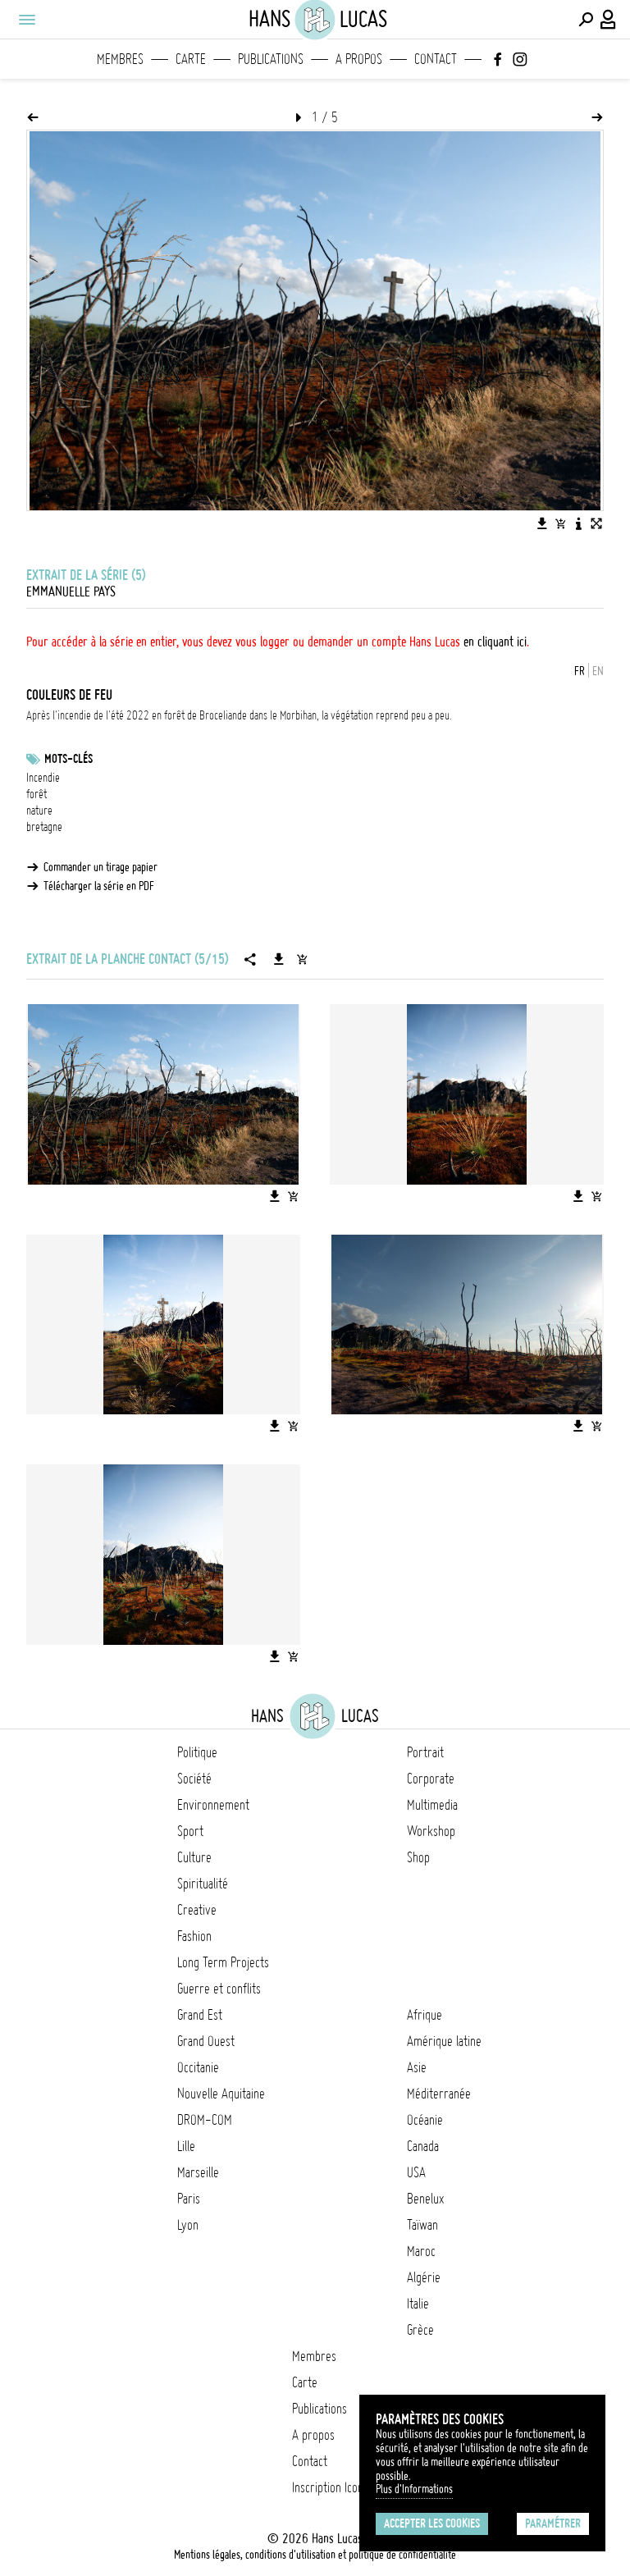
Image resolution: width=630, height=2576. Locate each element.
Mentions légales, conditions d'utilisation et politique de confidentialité (315, 2554)
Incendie (43, 777)
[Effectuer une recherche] (585, 19)
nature (39, 810)
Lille (186, 2146)
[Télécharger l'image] (542, 523)
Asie (417, 2067)
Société (194, 1778)
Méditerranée (439, 2093)
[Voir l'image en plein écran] (596, 523)
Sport (190, 1831)
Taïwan (422, 2225)
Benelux (425, 2198)
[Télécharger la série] (279, 959)
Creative (197, 1910)
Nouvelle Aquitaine (221, 2093)
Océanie (425, 2120)
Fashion (194, 1936)
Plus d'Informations (414, 2489)
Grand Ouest (206, 2041)
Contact (435, 59)
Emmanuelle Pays (71, 591)
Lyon (188, 2225)
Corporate (430, 1778)
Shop (418, 1857)
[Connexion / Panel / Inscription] (608, 19)
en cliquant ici (495, 641)
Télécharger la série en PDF (98, 886)
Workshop (431, 1831)
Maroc (421, 2251)
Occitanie (198, 2067)
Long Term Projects (223, 1962)
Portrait (425, 1752)
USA (416, 2172)
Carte (191, 59)
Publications (271, 59)
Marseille (198, 2172)
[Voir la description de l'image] (578, 523)
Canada (423, 2146)
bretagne (44, 827)
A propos (359, 59)
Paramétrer (553, 2523)
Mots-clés (68, 758)
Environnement (213, 1805)
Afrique (424, 2015)
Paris (188, 2198)
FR (579, 671)
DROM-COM (204, 2120)
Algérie (424, 2277)
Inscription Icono (330, 2487)
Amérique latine (444, 2041)
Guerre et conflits (219, 1988)
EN (598, 671)
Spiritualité (202, 1883)
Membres (120, 59)
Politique (197, 1752)
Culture (194, 1857)
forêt (36, 794)
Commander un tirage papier (100, 867)
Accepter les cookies (432, 2523)
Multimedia (432, 1805)
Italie (418, 2303)
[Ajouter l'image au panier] (560, 523)
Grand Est (199, 2015)
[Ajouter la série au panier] (301, 959)
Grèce (420, 2330)
